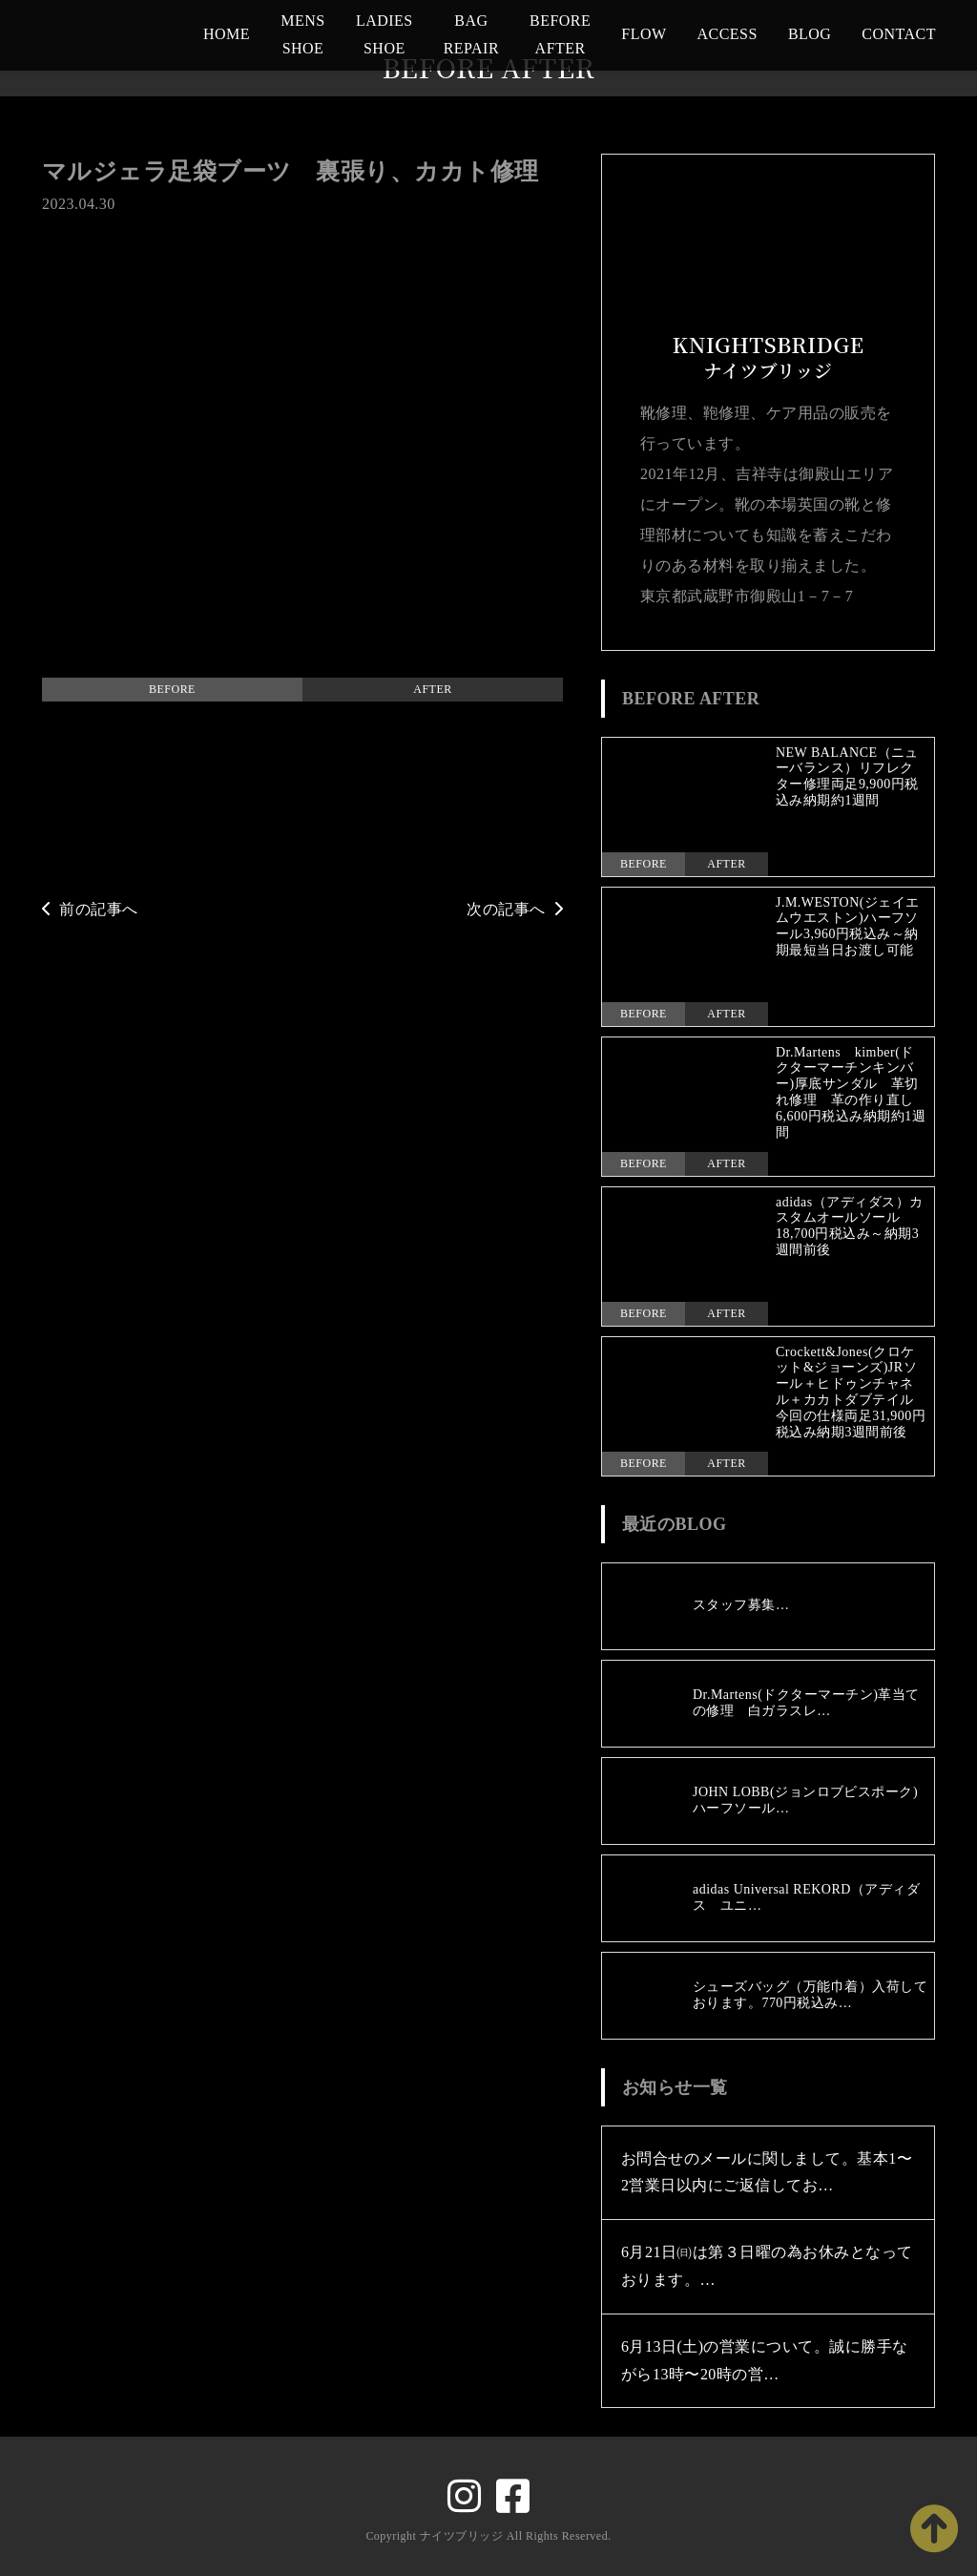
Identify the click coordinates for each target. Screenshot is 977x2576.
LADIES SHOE (384, 34)
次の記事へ (515, 909)
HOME (226, 34)
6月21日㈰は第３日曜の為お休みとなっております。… (767, 2266)
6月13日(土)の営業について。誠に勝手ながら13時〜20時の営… (764, 2360)
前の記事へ (90, 909)
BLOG (809, 34)
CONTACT (899, 34)
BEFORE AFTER (560, 34)
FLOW (643, 34)
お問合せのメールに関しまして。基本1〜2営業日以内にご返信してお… (766, 2172)
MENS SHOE (302, 34)
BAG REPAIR (471, 34)
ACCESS (727, 34)
